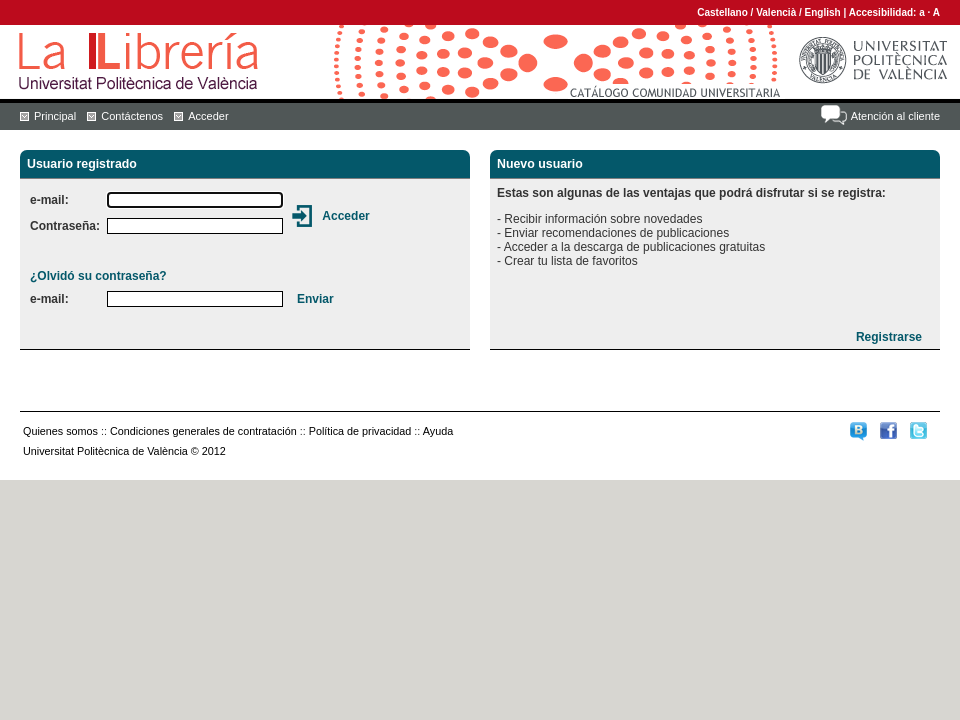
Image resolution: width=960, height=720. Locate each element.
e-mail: (49, 200)
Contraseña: (65, 226)
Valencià (776, 12)
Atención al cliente (895, 116)
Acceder (208, 116)
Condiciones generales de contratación (203, 431)
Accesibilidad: (884, 12)
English (823, 12)
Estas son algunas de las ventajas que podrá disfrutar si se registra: (691, 193)
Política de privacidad (360, 431)
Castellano (722, 12)
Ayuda (438, 431)
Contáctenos (132, 116)
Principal (55, 116)
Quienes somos (60, 431)
